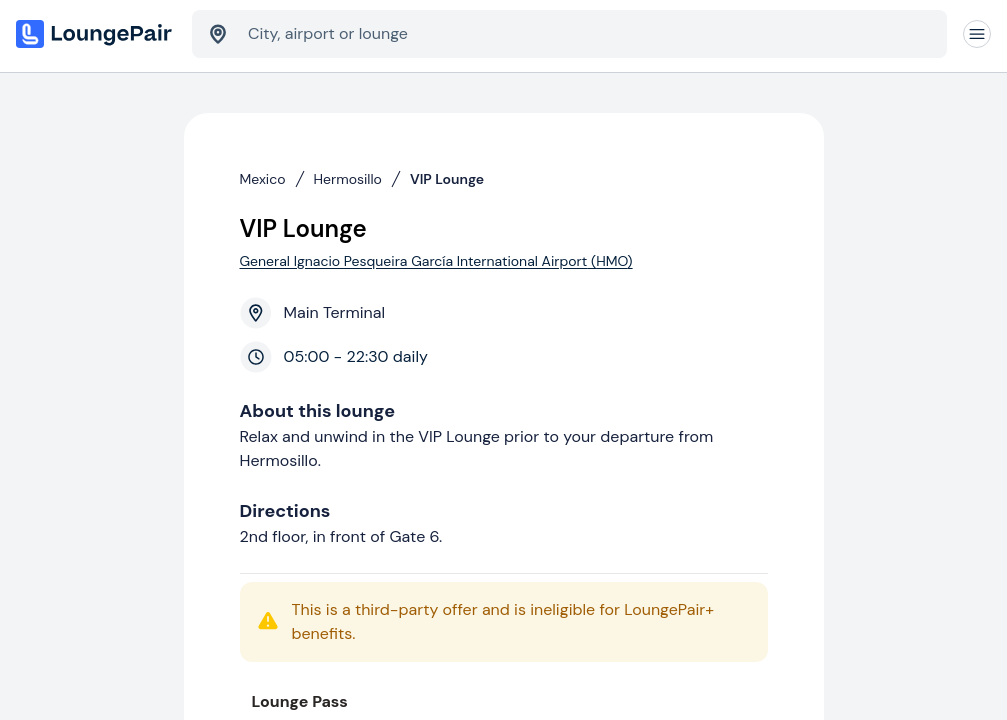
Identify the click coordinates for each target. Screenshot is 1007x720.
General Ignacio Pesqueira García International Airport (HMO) (436, 261)
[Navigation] (977, 34)
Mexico (263, 179)
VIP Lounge (447, 179)
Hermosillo (348, 179)
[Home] (96, 34)
